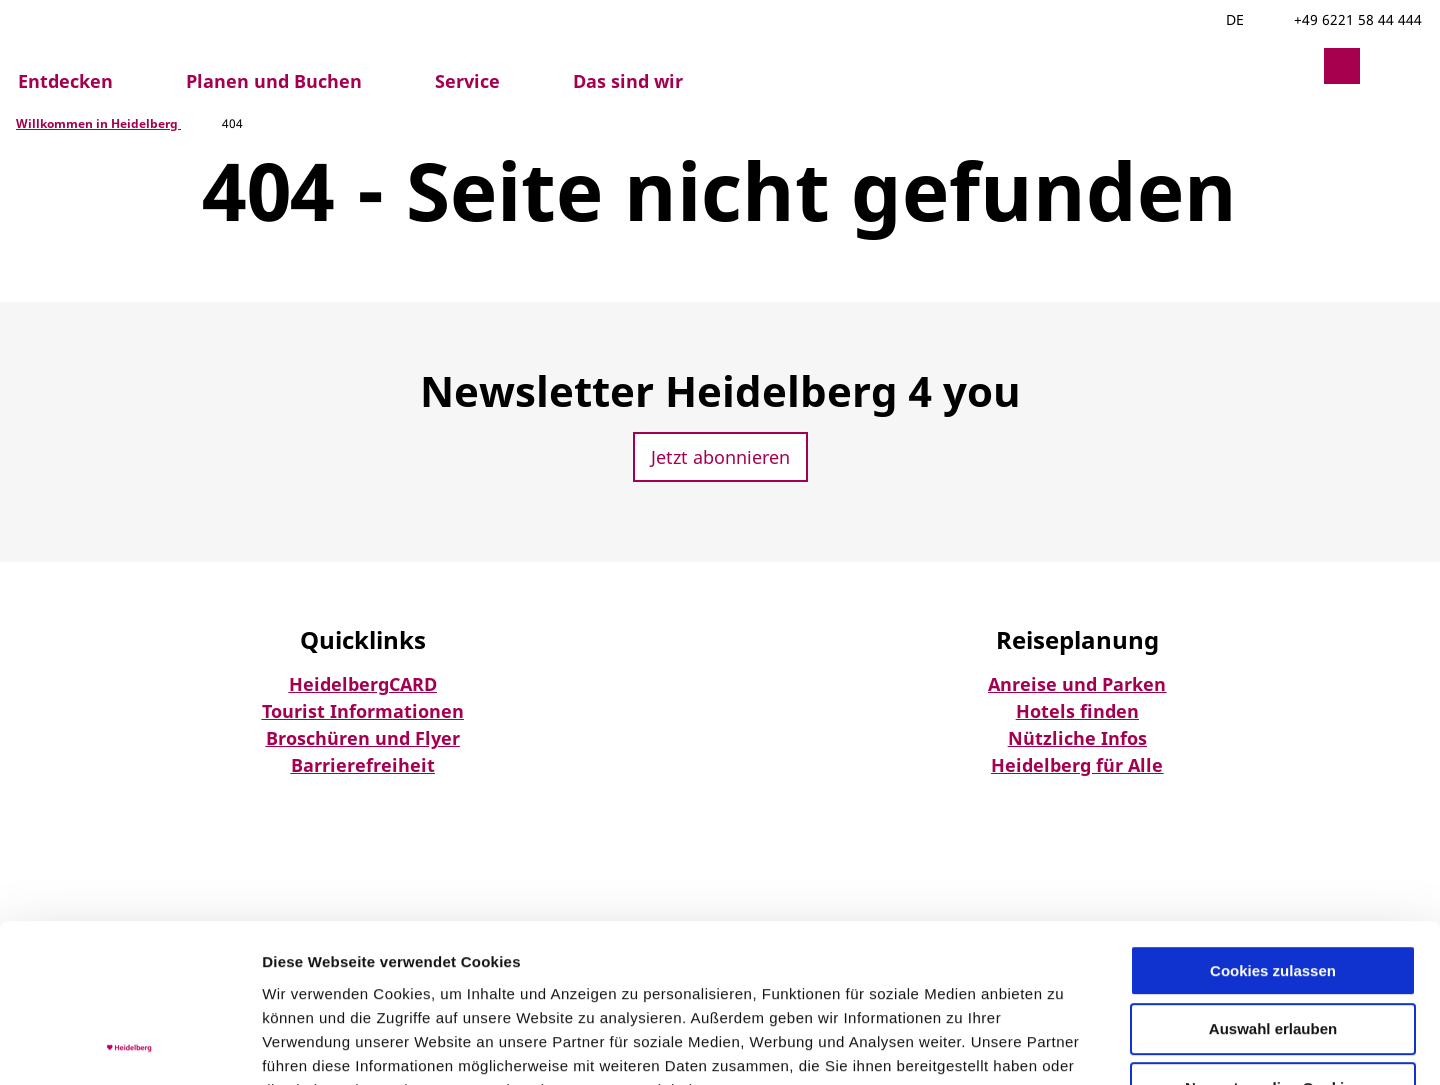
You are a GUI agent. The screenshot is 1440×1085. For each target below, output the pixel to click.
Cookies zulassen (1273, 822)
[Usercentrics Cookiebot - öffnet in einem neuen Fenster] (129, 1046)
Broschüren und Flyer (363, 738)
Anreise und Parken (1077, 684)
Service (467, 81)
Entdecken (65, 81)
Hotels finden (1077, 711)
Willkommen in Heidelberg (98, 123)
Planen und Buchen (274, 81)
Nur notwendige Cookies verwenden (1273, 949)
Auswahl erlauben (1273, 881)
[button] (1294, 66)
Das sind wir (628, 81)
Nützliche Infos (1077, 738)
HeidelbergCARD (363, 684)
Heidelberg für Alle (1077, 765)
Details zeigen (1063, 1045)
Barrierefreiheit (363, 765)
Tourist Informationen (363, 711)
